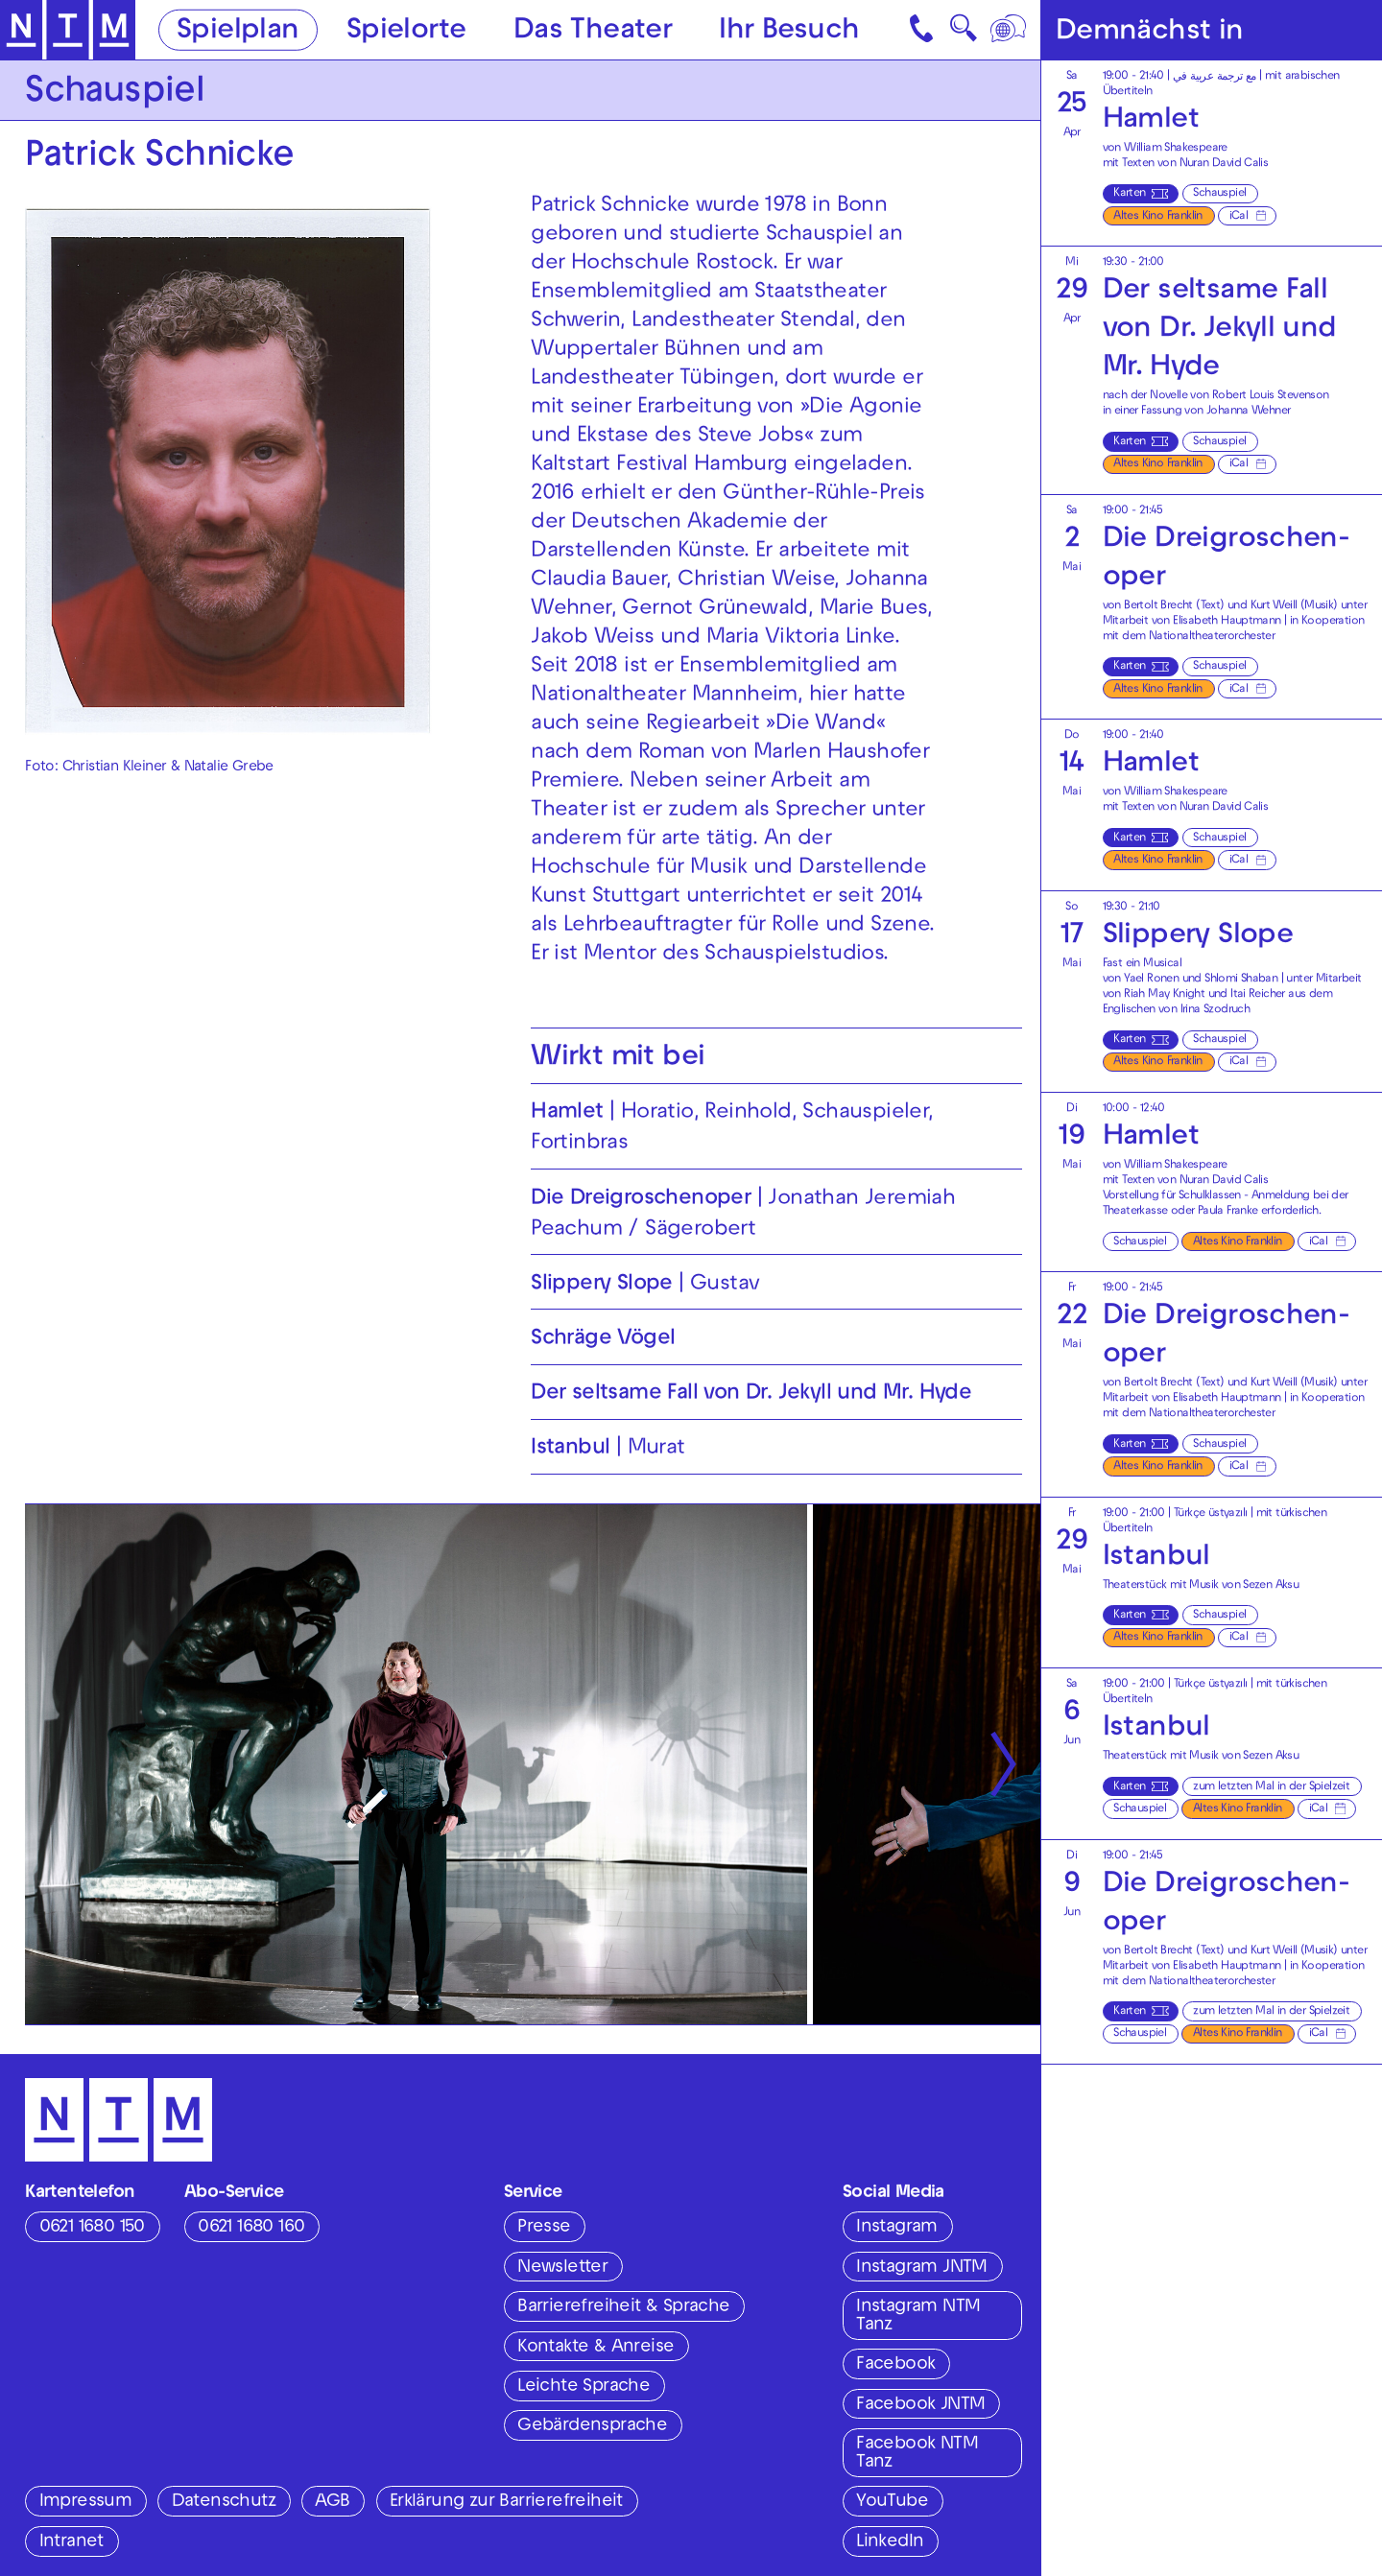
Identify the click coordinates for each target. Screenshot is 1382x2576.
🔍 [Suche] (963, 33)
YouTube (892, 2502)
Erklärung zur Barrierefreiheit (506, 2502)
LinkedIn (889, 2542)
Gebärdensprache (592, 2426)
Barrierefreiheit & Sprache (623, 2307)
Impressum (85, 2502)
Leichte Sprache (583, 2387)
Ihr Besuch (789, 31)
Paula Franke (1228, 1211)
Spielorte (406, 31)
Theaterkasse (1135, 1211)
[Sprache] (1009, 29)
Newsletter (562, 2268)
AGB (332, 2502)
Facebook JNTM (920, 2405)
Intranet (71, 2542)
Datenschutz (223, 2502)
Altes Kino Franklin (1158, 217)
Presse (543, 2227)
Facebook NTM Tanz (917, 2453)
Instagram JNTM (922, 2268)
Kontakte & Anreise (595, 2347)
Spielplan (238, 31)
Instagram (897, 2227)
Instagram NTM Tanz (918, 2316)
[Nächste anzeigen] (1003, 1764)
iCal (1239, 217)
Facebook (895, 2365)
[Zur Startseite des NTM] (68, 30)
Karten (1129, 194)
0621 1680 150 (92, 2227)
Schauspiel (1219, 194)
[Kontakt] (923, 29)
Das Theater (592, 31)
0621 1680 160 (251, 2227)
